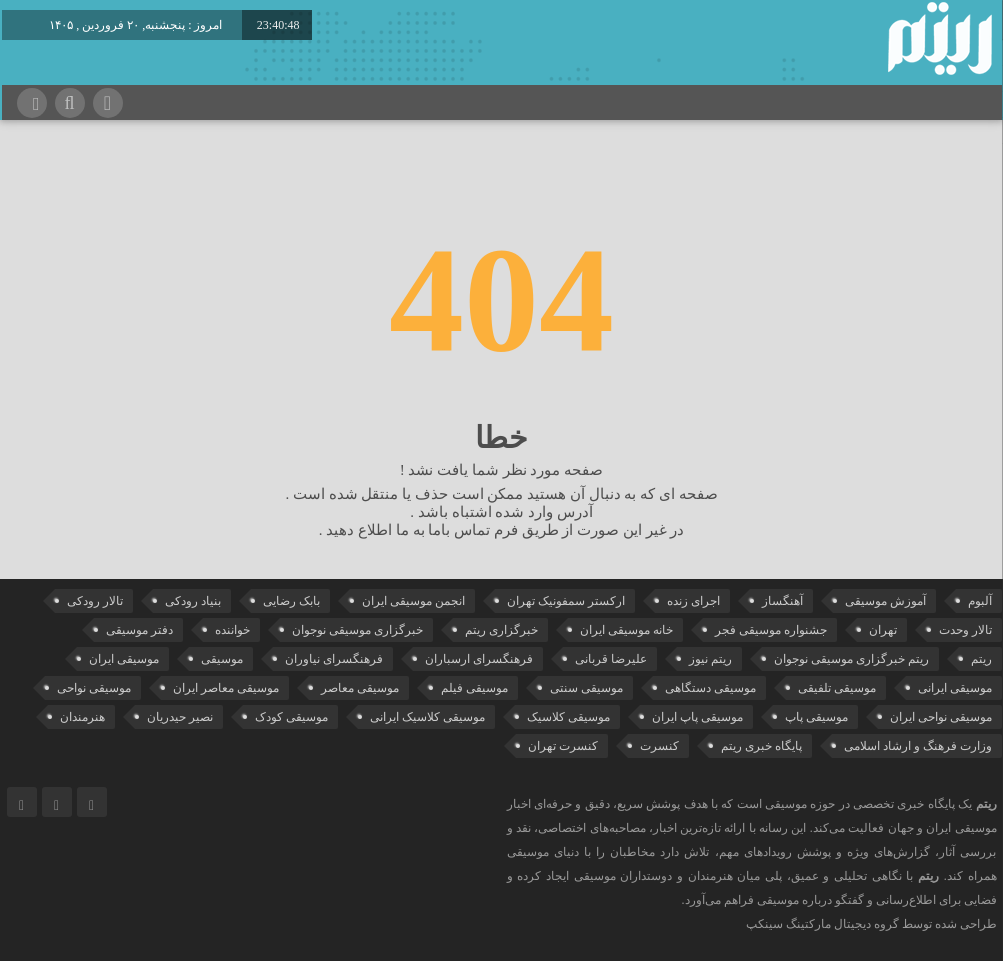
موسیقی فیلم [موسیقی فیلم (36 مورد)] (474, 688)
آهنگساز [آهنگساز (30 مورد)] (782, 601)
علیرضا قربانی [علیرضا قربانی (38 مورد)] (611, 659)
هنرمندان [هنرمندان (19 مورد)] (82, 717)
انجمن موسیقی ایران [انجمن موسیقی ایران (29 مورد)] (413, 601)
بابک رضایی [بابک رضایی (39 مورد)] (291, 601)
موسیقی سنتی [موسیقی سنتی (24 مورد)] (586, 688)
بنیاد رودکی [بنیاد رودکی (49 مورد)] (193, 601)
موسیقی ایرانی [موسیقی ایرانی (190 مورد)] (955, 688)
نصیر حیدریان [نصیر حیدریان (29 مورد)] (180, 717)
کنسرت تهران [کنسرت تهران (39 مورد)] (563, 746)
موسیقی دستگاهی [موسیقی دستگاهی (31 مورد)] (710, 688)
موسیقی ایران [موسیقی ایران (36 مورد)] (124, 659)
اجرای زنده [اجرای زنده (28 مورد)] (693, 601)
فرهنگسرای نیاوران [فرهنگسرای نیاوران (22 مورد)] (334, 659)
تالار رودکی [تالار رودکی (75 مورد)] (95, 601)
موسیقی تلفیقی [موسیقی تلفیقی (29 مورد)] (837, 688)
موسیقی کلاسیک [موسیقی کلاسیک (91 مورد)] (568, 717)
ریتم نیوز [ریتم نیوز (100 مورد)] (710, 659)
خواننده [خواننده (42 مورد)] (232, 630)
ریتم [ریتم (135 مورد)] (981, 659)
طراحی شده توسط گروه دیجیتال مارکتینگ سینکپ (871, 924)
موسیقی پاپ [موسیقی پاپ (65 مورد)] (816, 717)
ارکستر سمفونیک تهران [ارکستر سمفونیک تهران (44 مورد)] (566, 601)
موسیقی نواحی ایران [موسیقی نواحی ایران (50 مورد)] (941, 717)
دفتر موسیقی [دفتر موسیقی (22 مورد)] (139, 630)
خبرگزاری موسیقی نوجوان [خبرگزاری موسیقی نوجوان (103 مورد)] (357, 630)
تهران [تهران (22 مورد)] (883, 630)
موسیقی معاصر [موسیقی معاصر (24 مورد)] (360, 688)
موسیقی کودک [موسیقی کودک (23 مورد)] (291, 717)
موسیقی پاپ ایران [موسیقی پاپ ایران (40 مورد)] (697, 717)
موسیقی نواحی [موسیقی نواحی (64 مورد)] (94, 688)
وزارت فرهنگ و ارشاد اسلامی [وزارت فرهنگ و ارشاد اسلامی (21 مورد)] (918, 746)
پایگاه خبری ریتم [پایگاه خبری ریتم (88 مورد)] (761, 746)
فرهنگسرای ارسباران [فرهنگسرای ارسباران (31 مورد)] (479, 659)
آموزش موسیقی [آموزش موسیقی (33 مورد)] (885, 601)
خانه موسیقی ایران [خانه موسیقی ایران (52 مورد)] (626, 630)
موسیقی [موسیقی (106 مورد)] (222, 659)
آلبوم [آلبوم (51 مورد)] (980, 601)
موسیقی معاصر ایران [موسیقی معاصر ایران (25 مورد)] (226, 688)
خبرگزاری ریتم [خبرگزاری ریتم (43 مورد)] (501, 630)
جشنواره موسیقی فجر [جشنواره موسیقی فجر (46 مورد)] (771, 630)
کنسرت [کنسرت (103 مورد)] (659, 746)
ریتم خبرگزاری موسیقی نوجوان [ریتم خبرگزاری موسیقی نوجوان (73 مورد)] (851, 659)
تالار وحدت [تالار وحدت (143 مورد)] (965, 630)
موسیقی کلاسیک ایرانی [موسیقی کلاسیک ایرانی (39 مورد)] (427, 717)
